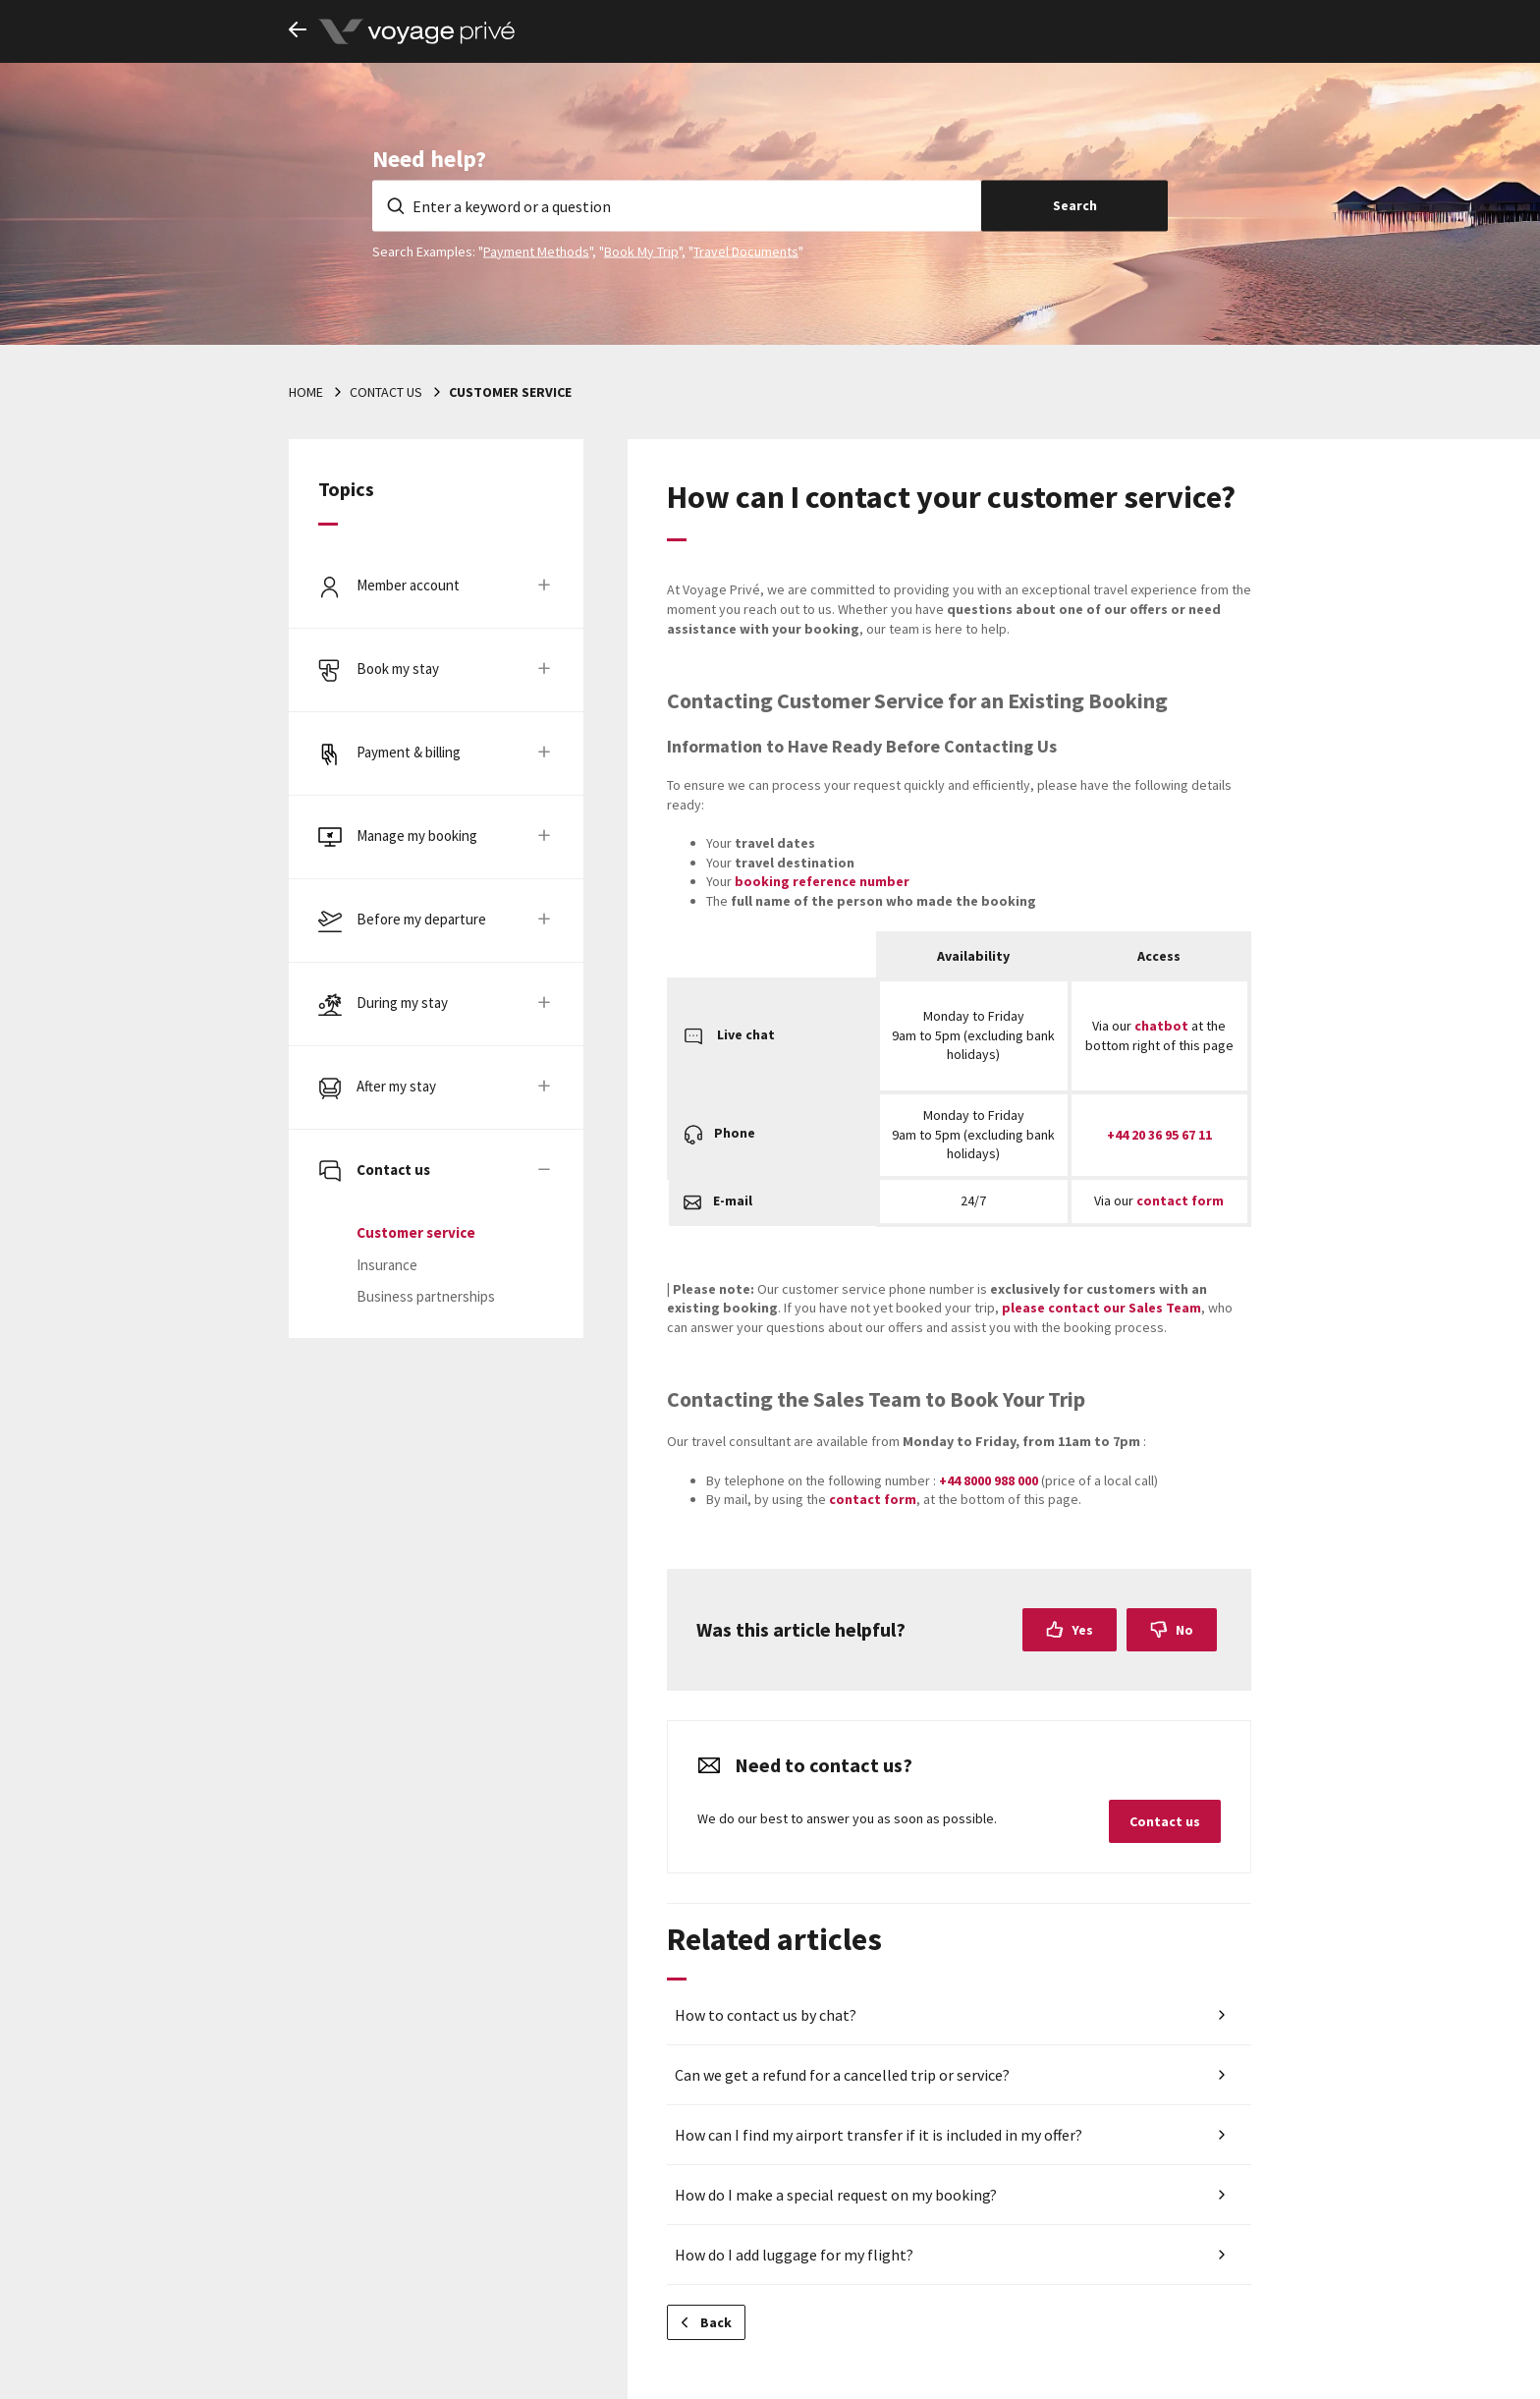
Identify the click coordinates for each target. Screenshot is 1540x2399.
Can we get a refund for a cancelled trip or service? (842, 2075)
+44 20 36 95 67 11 (1159, 1135)
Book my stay (398, 668)
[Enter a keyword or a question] (676, 205)
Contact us (386, 392)
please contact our (1101, 1307)
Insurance (387, 1264)
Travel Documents (745, 250)
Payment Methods (536, 250)
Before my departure (421, 919)
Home (306, 392)
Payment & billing (409, 752)
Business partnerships (426, 1296)
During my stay (402, 1002)
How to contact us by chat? (765, 2015)
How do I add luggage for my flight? (794, 2254)
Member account (408, 585)
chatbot (1161, 1025)
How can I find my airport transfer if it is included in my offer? (878, 2135)
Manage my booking (417, 835)
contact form (1180, 1200)
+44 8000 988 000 (988, 1480)
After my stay (396, 1086)
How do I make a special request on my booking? (836, 2194)
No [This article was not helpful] (1184, 1630)
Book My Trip (641, 250)
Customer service (510, 392)
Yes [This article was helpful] (1082, 1630)
